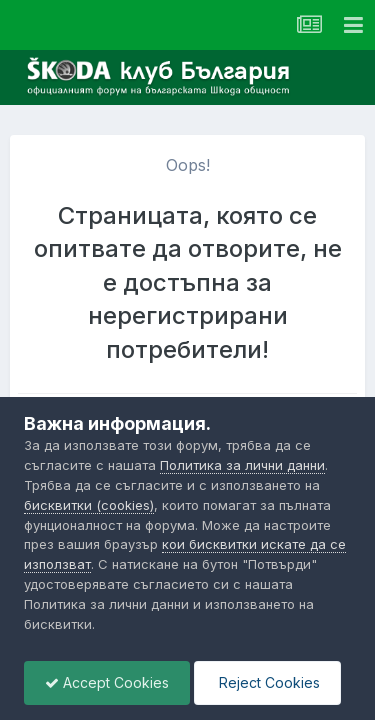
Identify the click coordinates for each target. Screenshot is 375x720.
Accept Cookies (107, 682)
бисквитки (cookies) (89, 505)
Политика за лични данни (242, 465)
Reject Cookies (267, 682)
